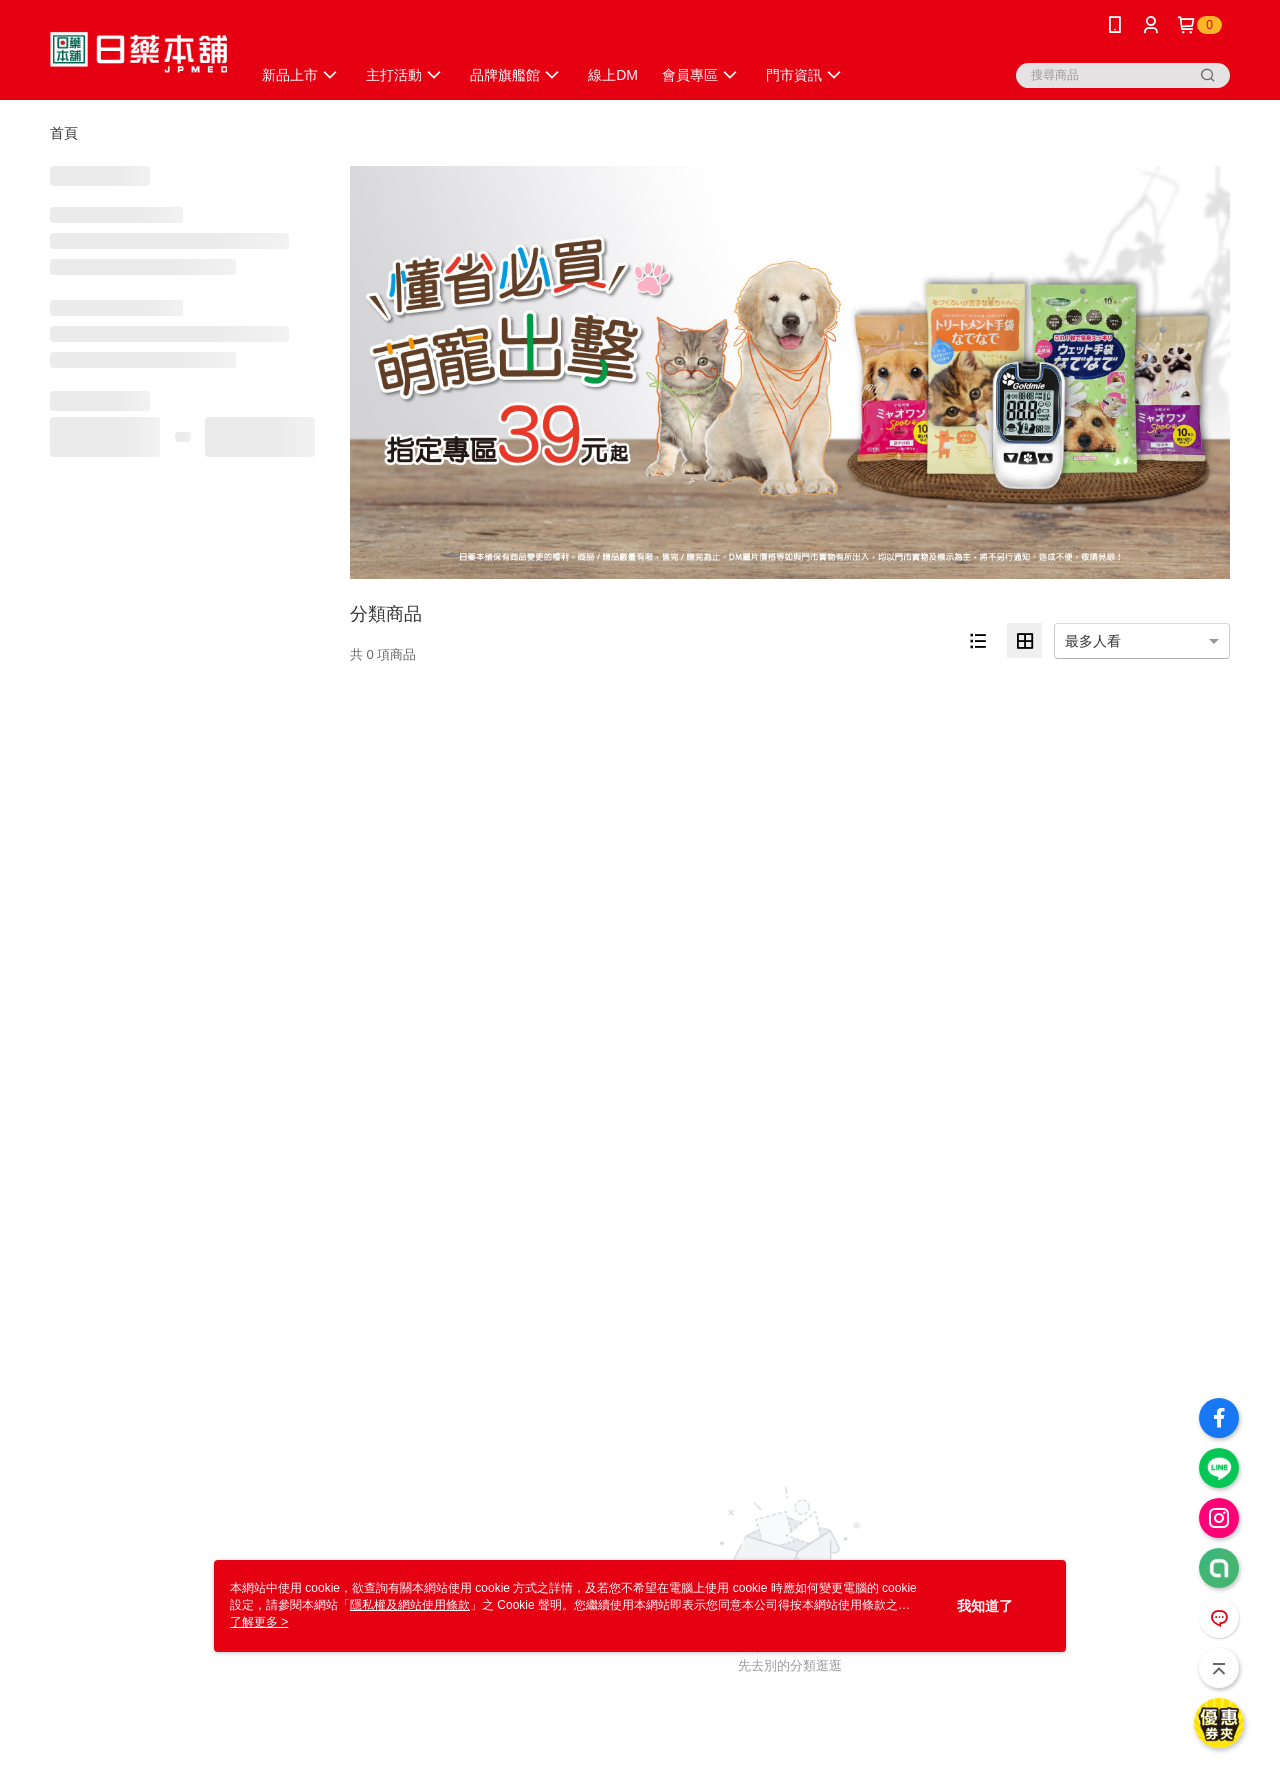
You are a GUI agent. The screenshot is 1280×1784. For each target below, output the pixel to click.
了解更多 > (259, 1622)
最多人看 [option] (1093, 641)
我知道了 (985, 1606)
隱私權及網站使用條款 (410, 1605)
